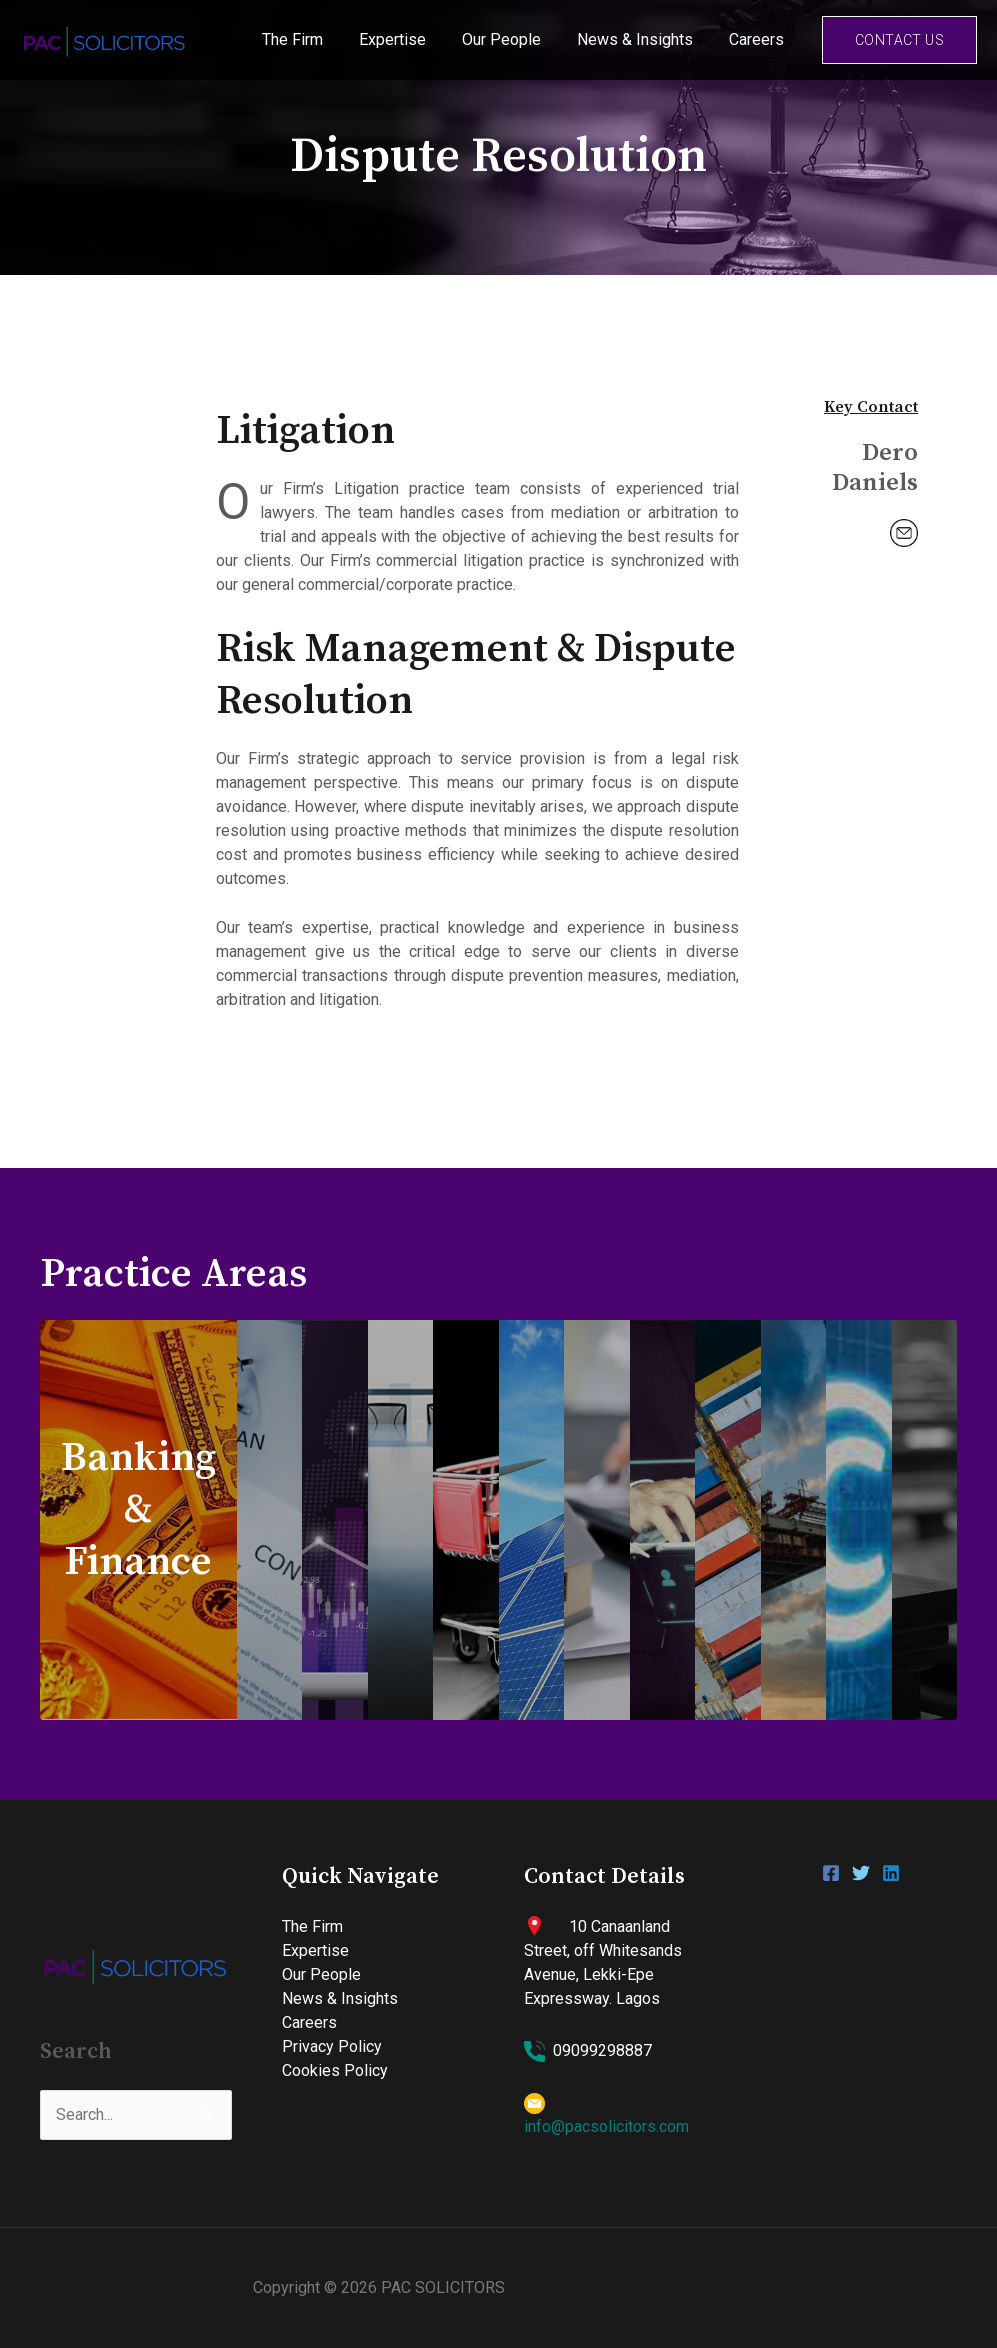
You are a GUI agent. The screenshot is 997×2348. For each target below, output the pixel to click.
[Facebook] (831, 1873)
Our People (511, 39)
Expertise (406, 39)
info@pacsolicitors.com (606, 2126)
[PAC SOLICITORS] (105, 38)
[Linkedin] (891, 1873)
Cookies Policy (335, 2070)
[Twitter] (861, 1873)
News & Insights (641, 39)
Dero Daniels (875, 467)
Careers (758, 39)
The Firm (310, 39)
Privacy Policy (332, 2046)
